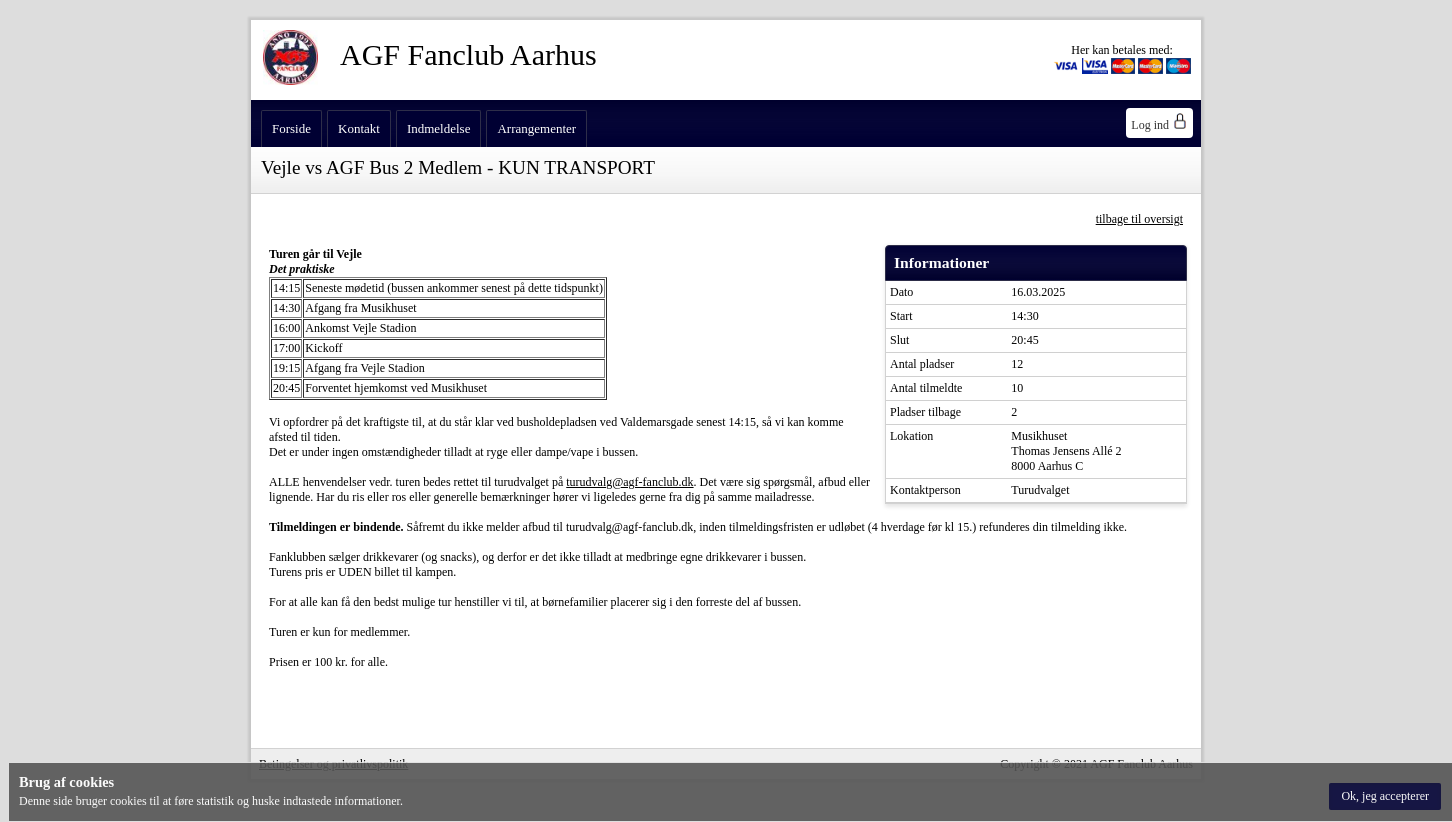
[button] (1385, 796)
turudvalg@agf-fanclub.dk (629, 482)
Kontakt (359, 128)
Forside (291, 128)
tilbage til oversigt (1139, 219)
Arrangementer (536, 128)
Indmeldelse (439, 128)
